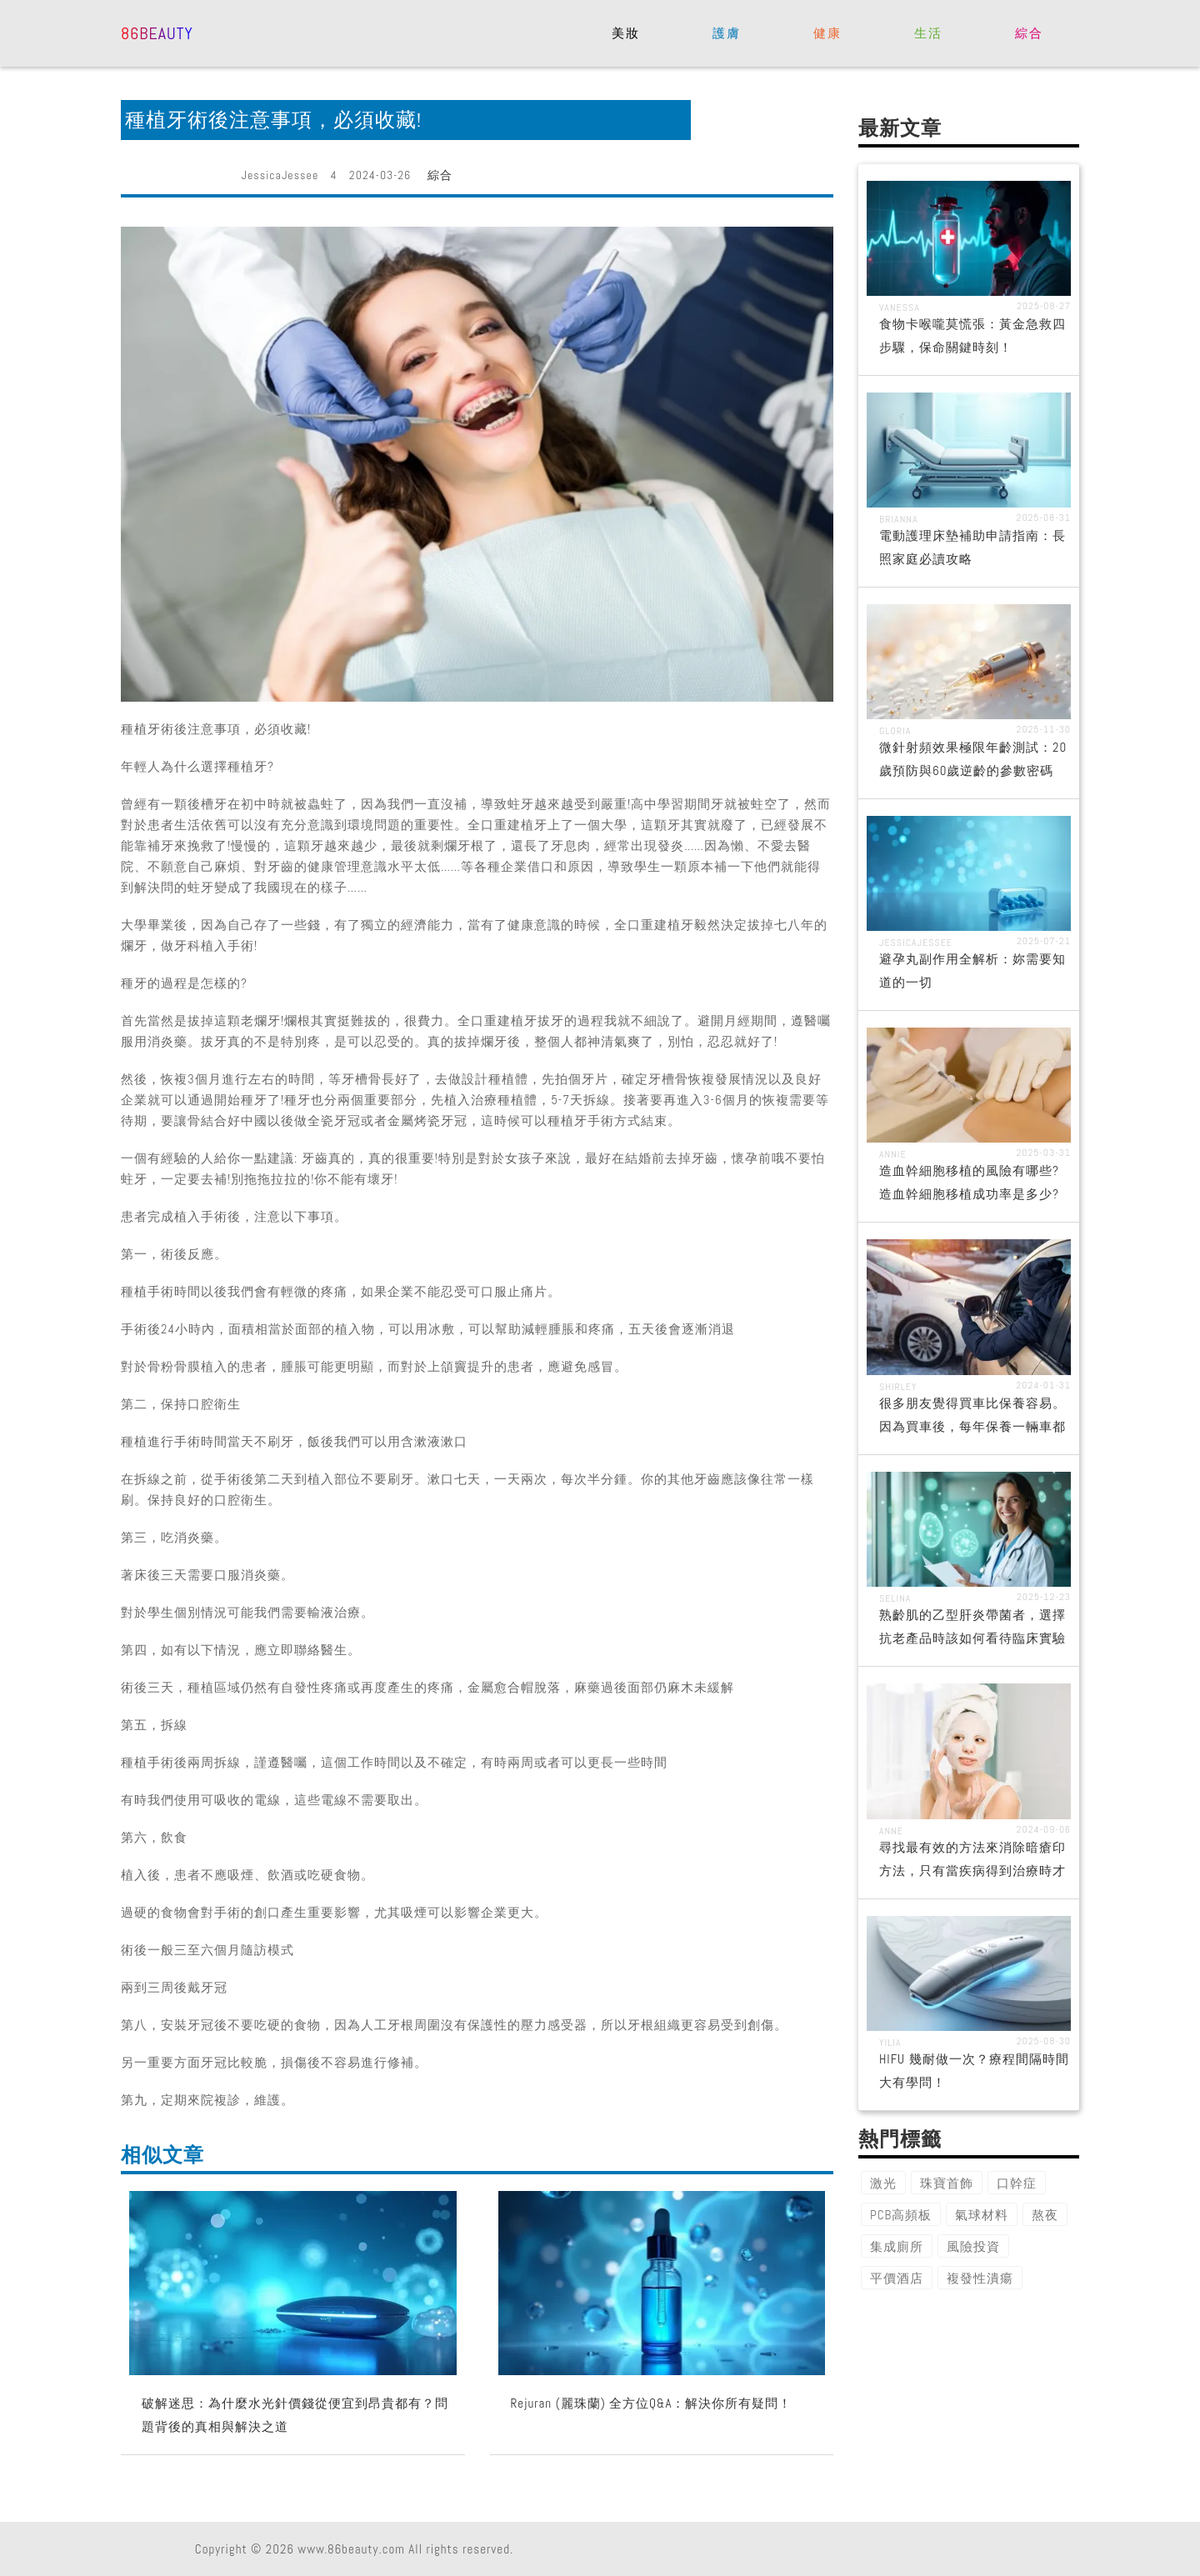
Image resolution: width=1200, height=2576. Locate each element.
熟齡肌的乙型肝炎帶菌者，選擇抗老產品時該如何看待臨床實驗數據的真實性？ (972, 1638)
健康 (827, 33)
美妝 (625, 33)
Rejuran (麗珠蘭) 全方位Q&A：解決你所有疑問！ (651, 2403)
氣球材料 (981, 2215)
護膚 (726, 33)
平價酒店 (896, 2278)
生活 (928, 33)
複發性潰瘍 (980, 2278)
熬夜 (1045, 2215)
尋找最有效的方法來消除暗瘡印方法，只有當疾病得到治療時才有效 (972, 1870)
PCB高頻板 (901, 2215)
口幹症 (1017, 2183)
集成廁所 (896, 2246)
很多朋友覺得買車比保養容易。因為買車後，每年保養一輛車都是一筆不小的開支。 (972, 1426)
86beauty (157, 32)
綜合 (1028, 33)
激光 (883, 2183)
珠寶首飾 (946, 2183)
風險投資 (973, 2246)
